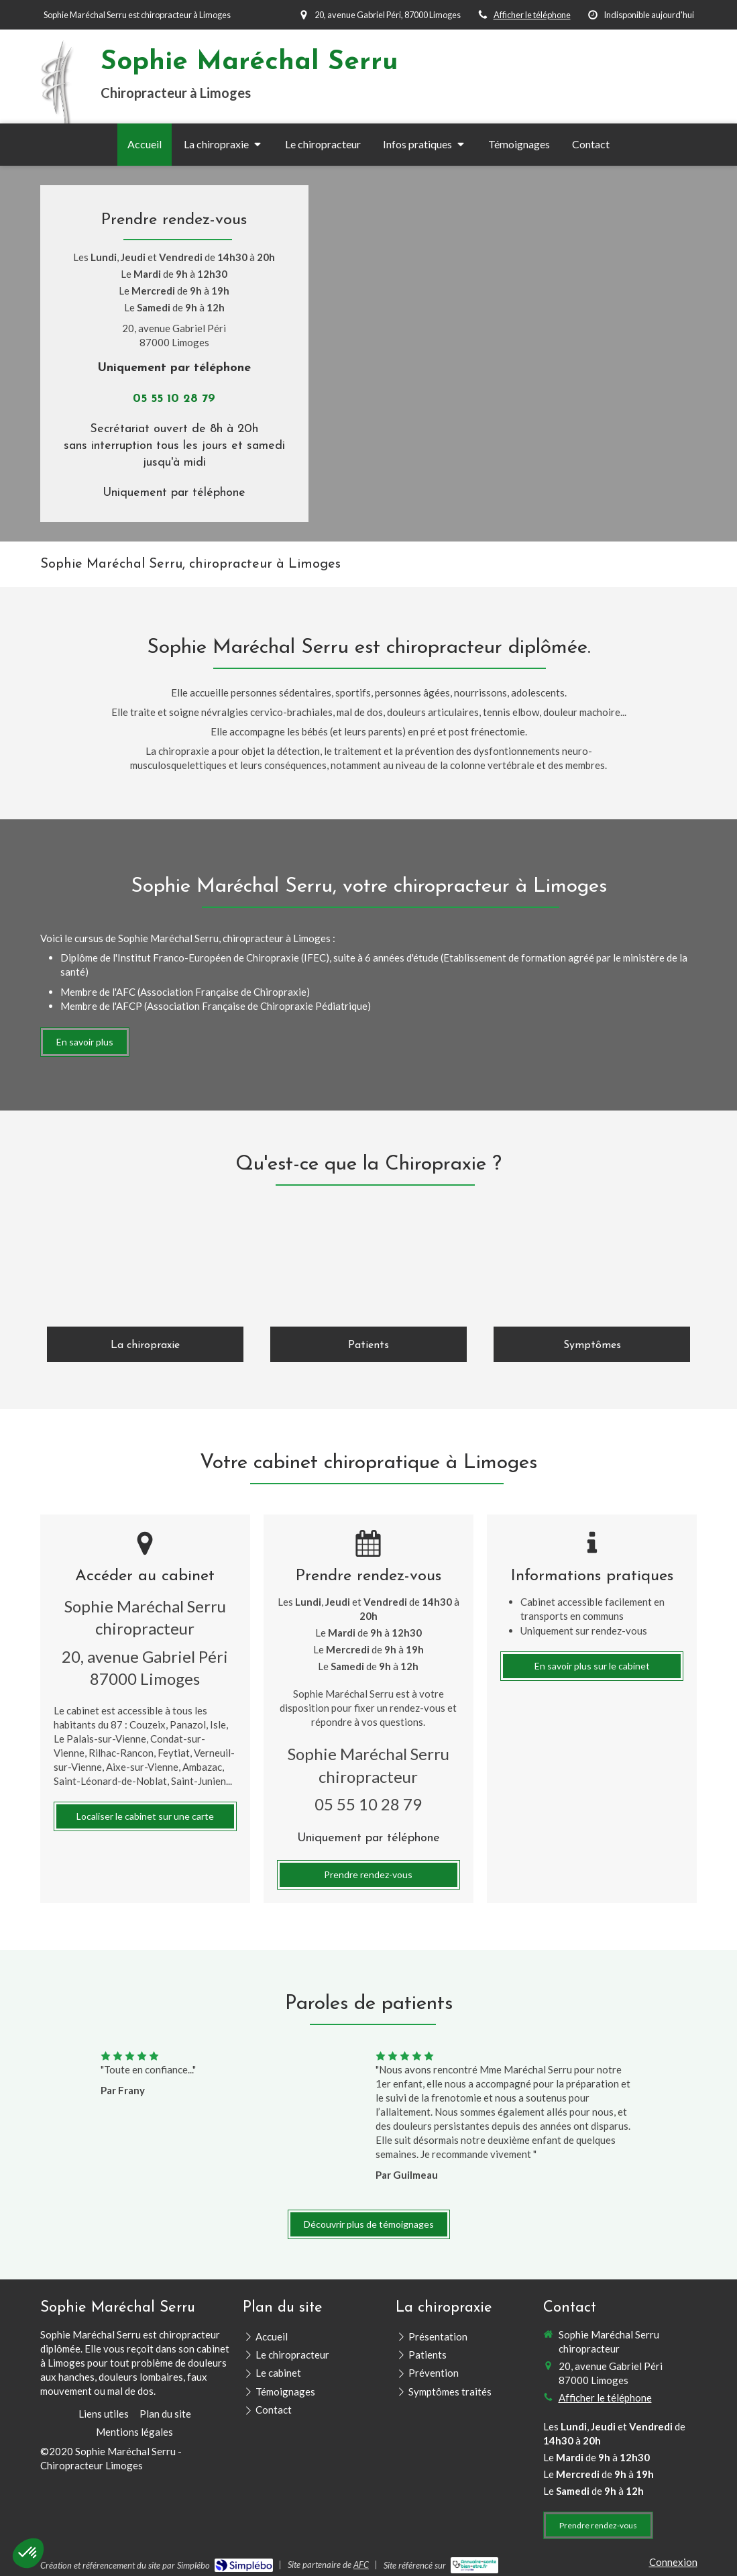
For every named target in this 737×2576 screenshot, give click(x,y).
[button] (28, 2553)
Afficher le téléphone (532, 14)
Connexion (673, 2562)
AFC (361, 2564)
